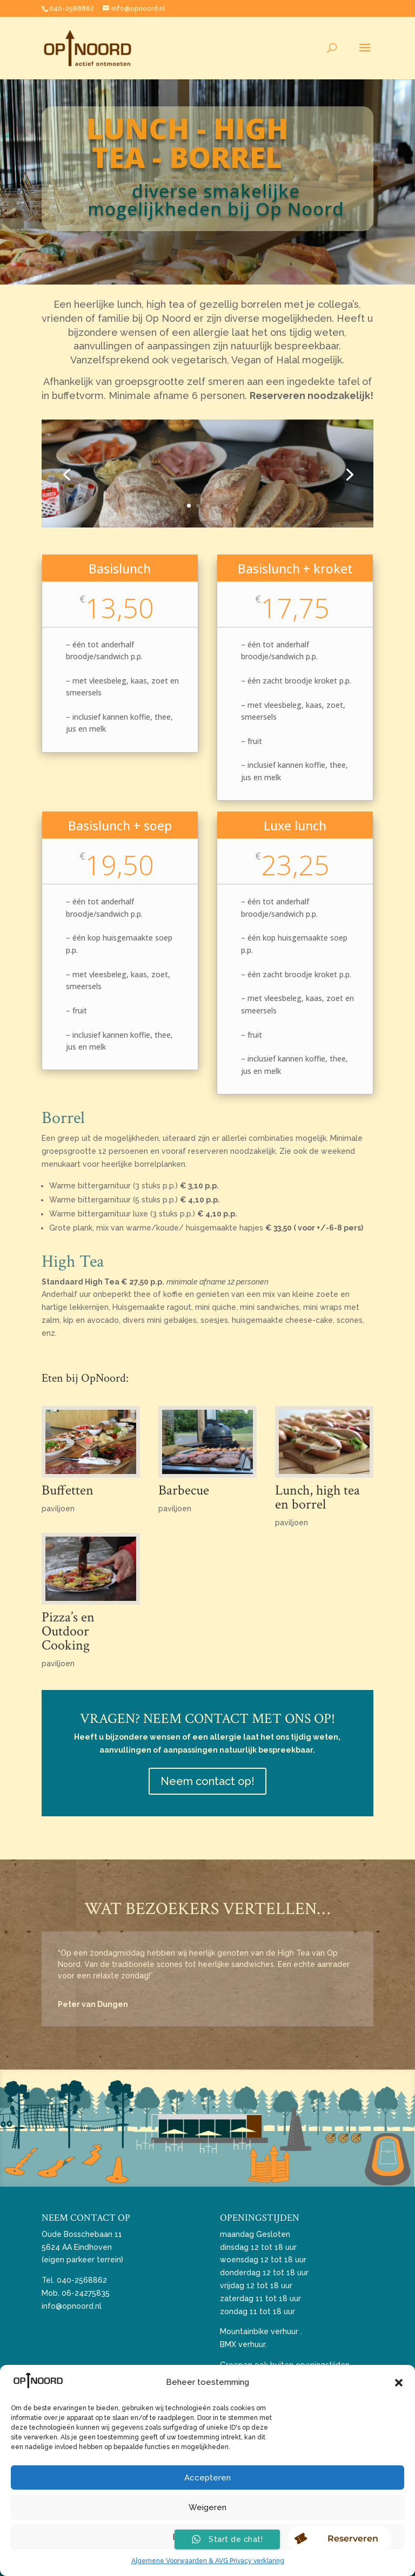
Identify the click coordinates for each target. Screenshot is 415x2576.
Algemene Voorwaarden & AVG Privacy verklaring (207, 2561)
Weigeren (207, 2507)
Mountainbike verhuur (259, 2331)
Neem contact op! (207, 1781)
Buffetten (67, 1490)
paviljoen (58, 1508)
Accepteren (207, 2478)
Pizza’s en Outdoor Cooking (68, 1631)
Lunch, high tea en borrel (317, 1497)
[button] (398, 2382)
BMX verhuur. (243, 2344)
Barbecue (183, 1490)
